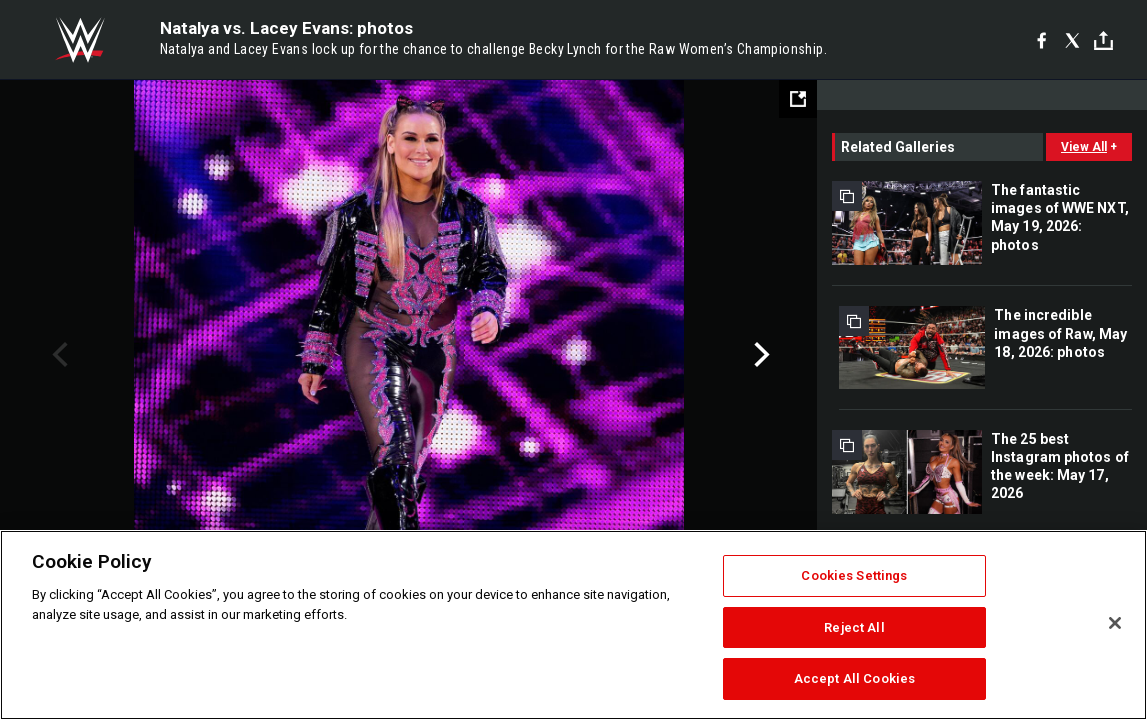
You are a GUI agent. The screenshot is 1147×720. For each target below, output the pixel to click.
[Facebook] (1041, 40)
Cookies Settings (854, 575)
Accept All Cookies (854, 678)
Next (759, 355)
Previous (57, 355)
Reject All (854, 627)
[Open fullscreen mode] (798, 99)
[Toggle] (1103, 40)
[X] (1072, 40)
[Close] (1115, 623)
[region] (573, 625)
